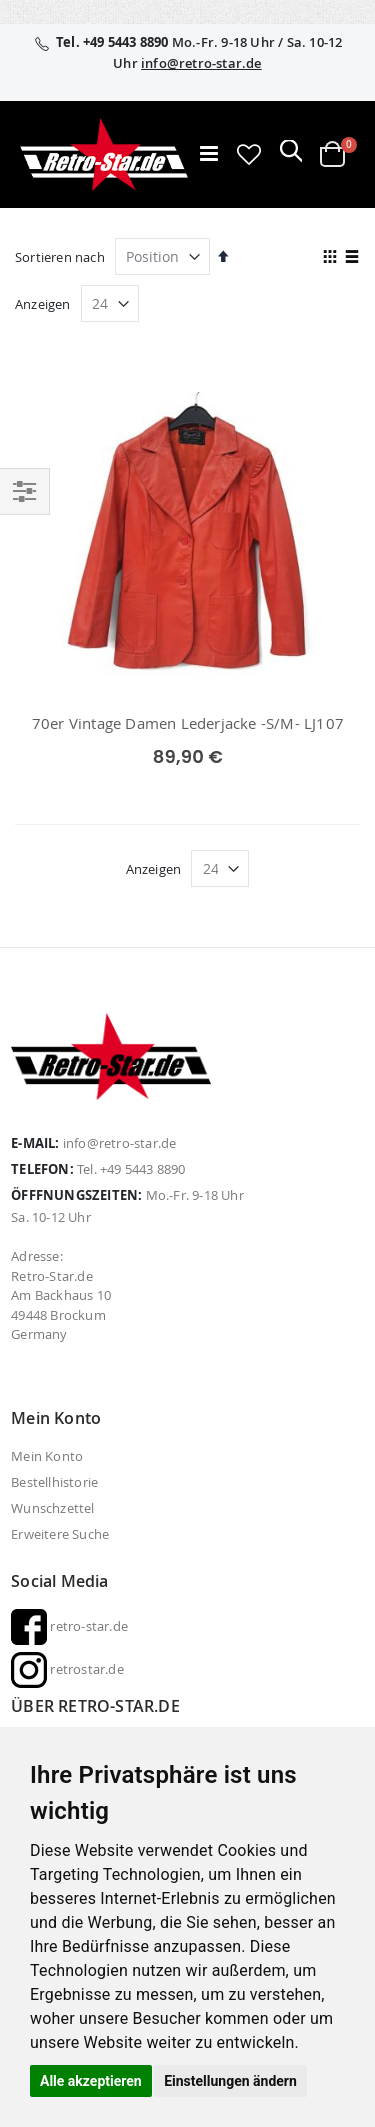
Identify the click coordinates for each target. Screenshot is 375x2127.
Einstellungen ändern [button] (230, 2081)
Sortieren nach (60, 257)
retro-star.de (69, 1626)
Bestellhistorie (54, 1482)
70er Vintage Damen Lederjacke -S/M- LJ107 (188, 723)
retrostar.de (67, 1669)
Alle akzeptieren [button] (91, 2081)
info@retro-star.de (201, 63)
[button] (249, 154)
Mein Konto (47, 1456)
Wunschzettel (52, 1508)
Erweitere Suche (60, 1534)
